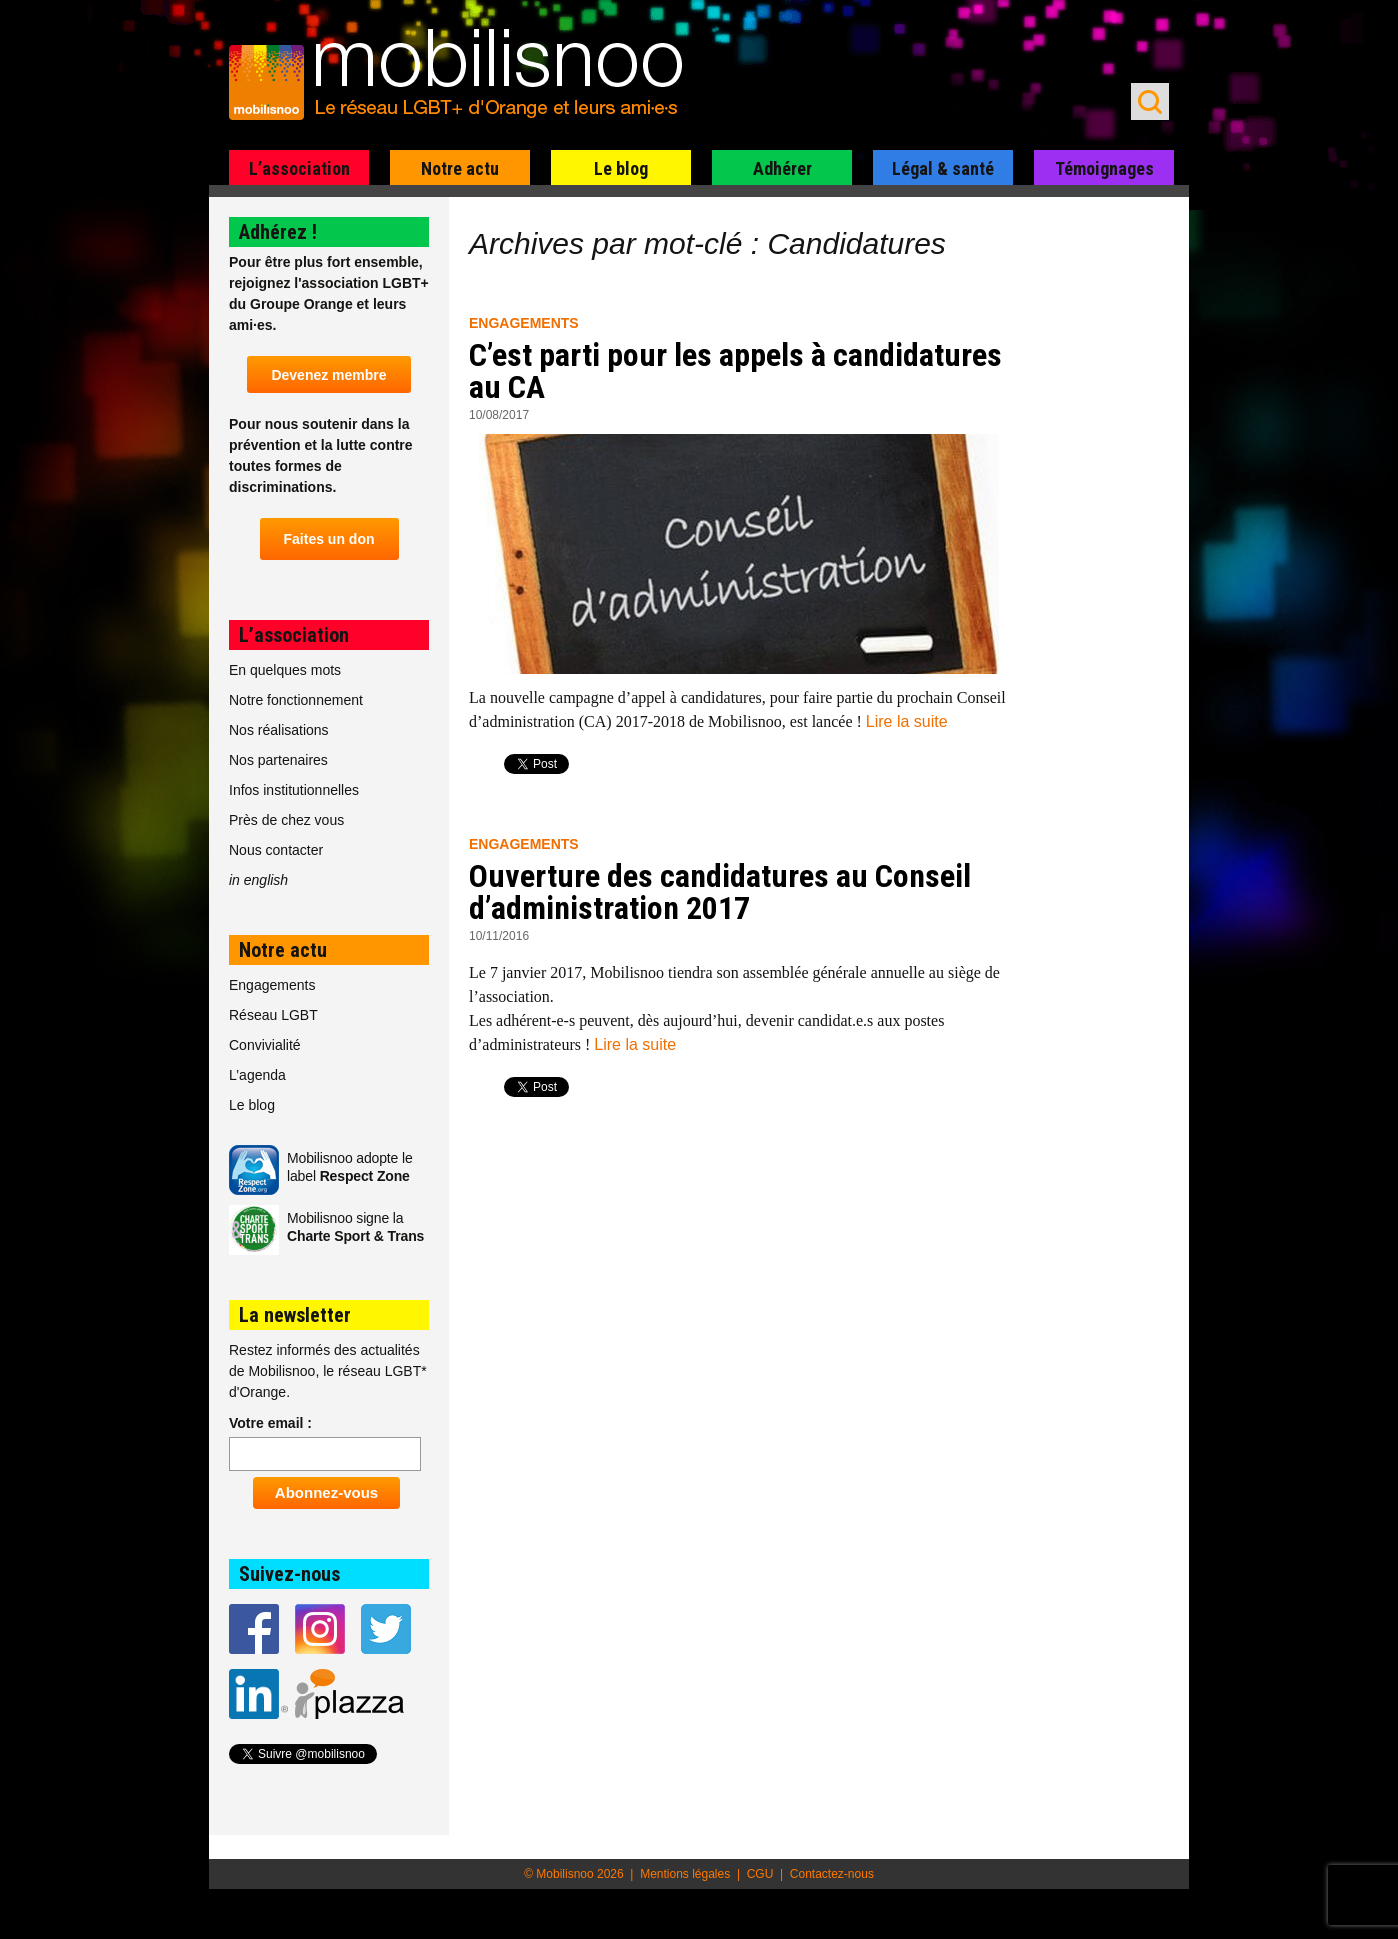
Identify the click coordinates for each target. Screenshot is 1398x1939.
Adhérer (782, 168)
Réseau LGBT (273, 1015)
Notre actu (460, 168)
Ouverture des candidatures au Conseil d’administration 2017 (720, 892)
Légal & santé (943, 168)
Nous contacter (276, 850)
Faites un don (329, 539)
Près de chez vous (286, 820)
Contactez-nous (832, 1874)
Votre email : (270, 1423)
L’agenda (257, 1075)
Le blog (621, 168)
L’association (299, 168)
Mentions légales (685, 1874)
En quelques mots (285, 670)
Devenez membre (328, 375)
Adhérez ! (278, 232)
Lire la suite (907, 721)
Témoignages (1104, 168)
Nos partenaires (278, 760)
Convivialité (265, 1045)
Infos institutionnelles (294, 790)
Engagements (524, 323)
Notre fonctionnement (296, 700)
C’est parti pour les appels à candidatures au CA (735, 371)
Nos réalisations (279, 730)
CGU (760, 1874)
